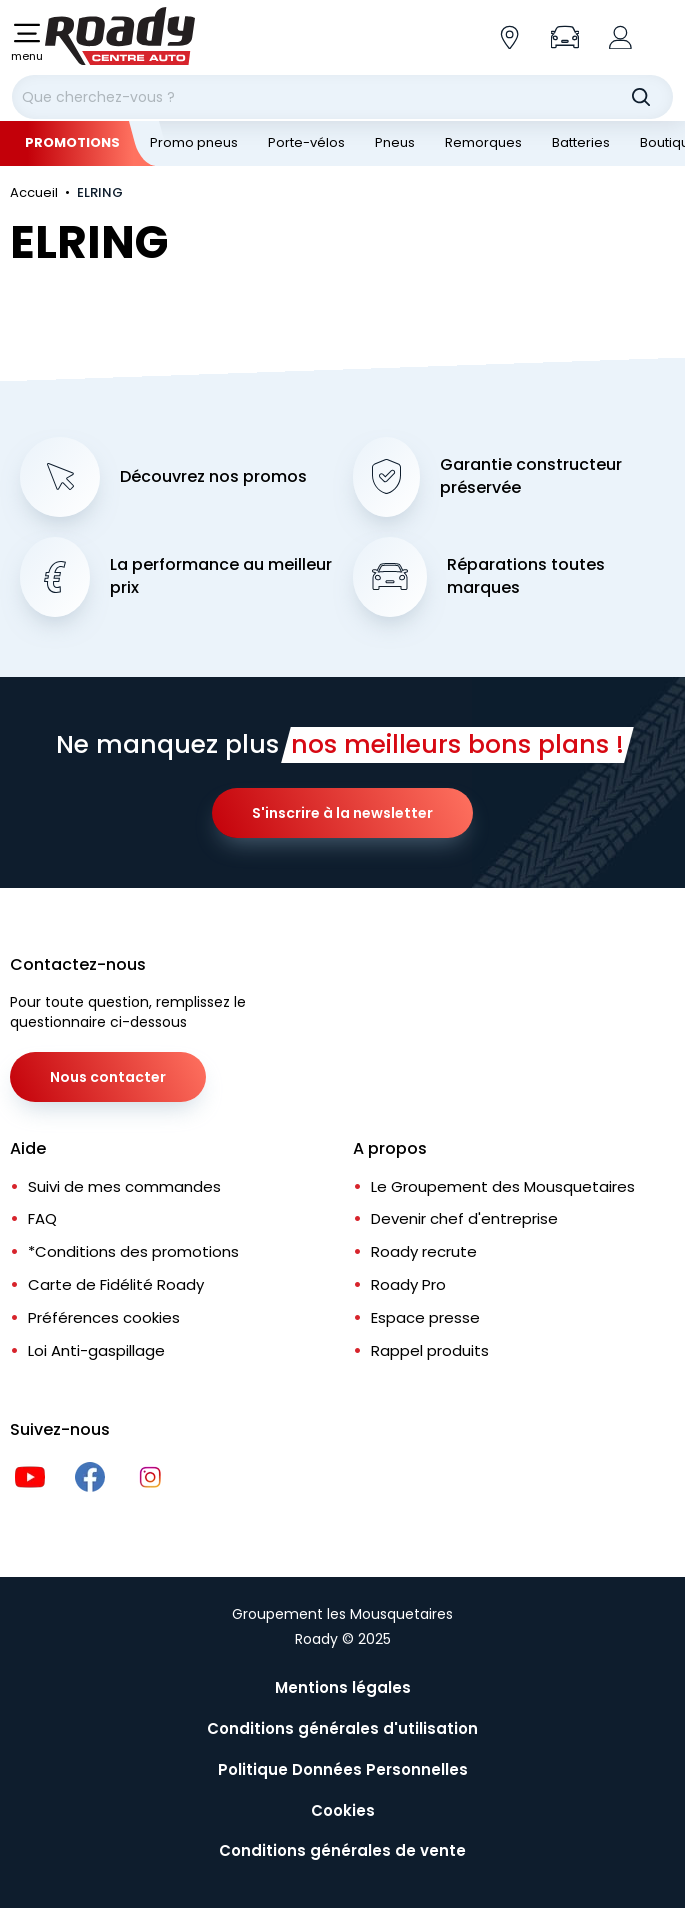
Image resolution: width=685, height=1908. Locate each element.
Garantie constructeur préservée (531, 476)
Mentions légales (343, 1687)
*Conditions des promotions (133, 1251)
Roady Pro (408, 1284)
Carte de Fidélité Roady (116, 1284)
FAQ (42, 1218)
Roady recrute (424, 1251)
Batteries (581, 142)
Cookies (343, 1810)
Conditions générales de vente (342, 1850)
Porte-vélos (306, 142)
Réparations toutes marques (526, 576)
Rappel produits (430, 1350)
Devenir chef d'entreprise (464, 1218)
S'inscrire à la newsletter (342, 813)
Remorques (483, 142)
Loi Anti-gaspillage (96, 1350)
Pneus (395, 142)
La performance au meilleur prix (221, 576)
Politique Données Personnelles (343, 1769)
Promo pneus (194, 142)
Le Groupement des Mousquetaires (503, 1186)
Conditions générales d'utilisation (342, 1728)
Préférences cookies (104, 1317)
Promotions (72, 142)
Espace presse (425, 1317)
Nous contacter (108, 1077)
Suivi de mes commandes (124, 1186)
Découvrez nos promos (213, 477)
